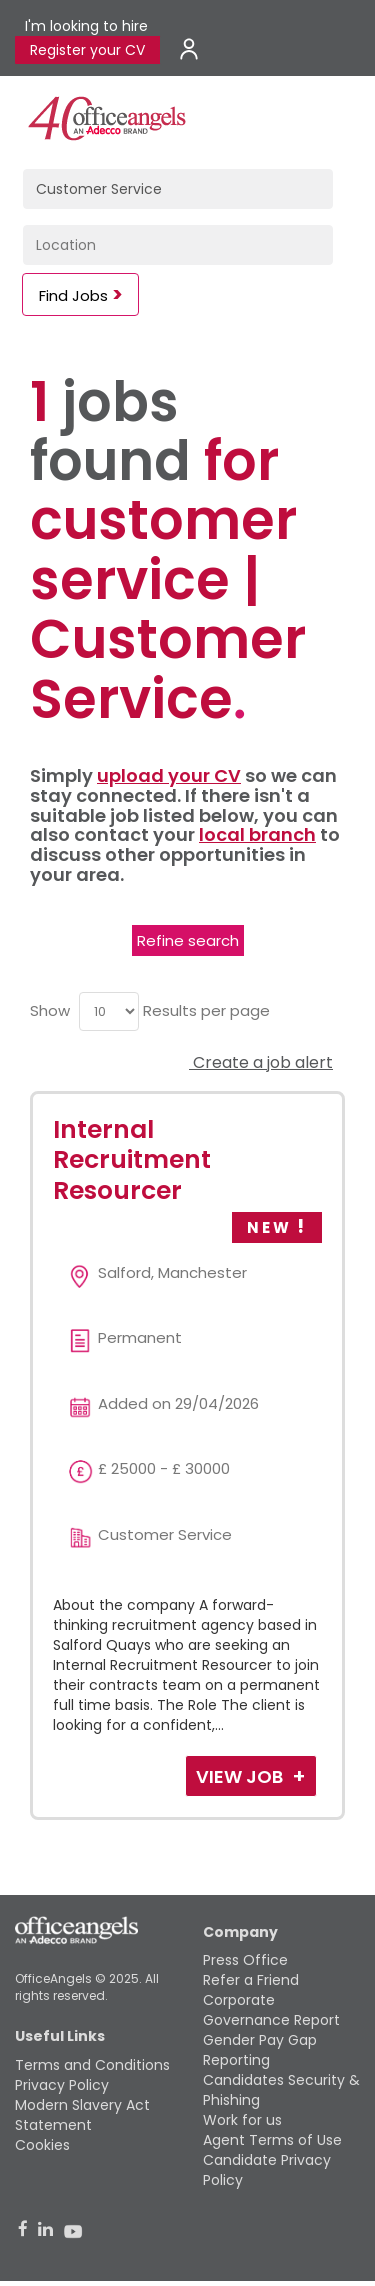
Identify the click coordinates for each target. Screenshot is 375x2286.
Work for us (242, 2120)
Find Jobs (73, 295)
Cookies (42, 2145)
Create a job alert (261, 1062)
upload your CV (169, 775)
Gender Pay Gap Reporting (260, 2050)
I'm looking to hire (86, 26)
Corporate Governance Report (271, 2010)
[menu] (109, 1011)
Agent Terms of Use (272, 2140)
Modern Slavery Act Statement (82, 2115)
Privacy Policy (62, 2085)
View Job (241, 1776)
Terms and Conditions (92, 2065)
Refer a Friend (251, 1980)
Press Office (245, 1960)
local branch (257, 834)
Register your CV (87, 50)
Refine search (188, 940)
